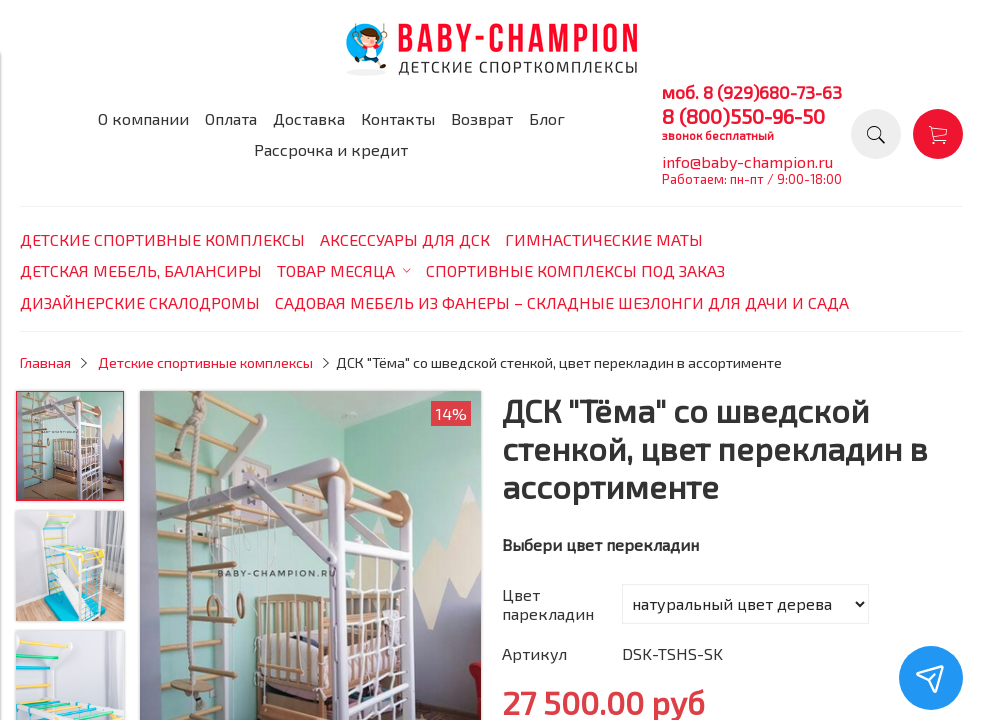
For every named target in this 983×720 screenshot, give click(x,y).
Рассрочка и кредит (331, 149)
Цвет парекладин (548, 604)
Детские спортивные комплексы (205, 362)
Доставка (309, 118)
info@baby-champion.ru (747, 161)
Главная (45, 362)
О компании (143, 118)
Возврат (482, 118)
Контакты (398, 118)
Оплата (231, 118)
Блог (547, 118)
